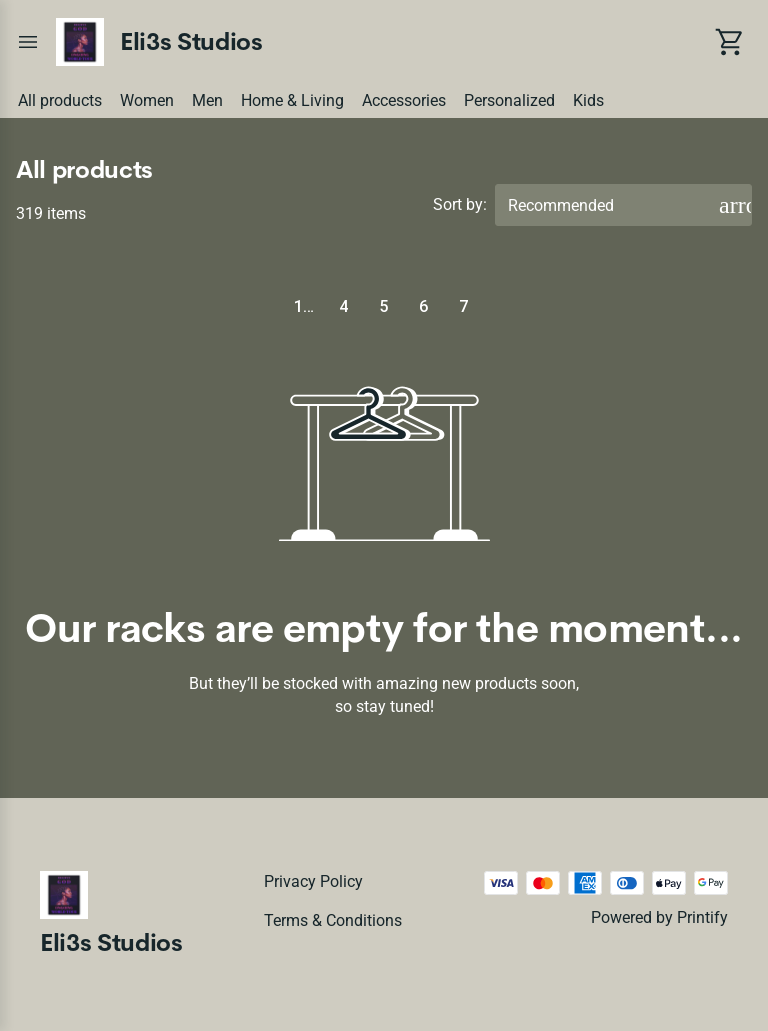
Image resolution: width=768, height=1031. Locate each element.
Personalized (509, 100)
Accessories (404, 100)
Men (207, 100)
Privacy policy (313, 881)
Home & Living (292, 100)
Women (147, 100)
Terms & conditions (333, 920)
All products (60, 100)
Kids (588, 100)
